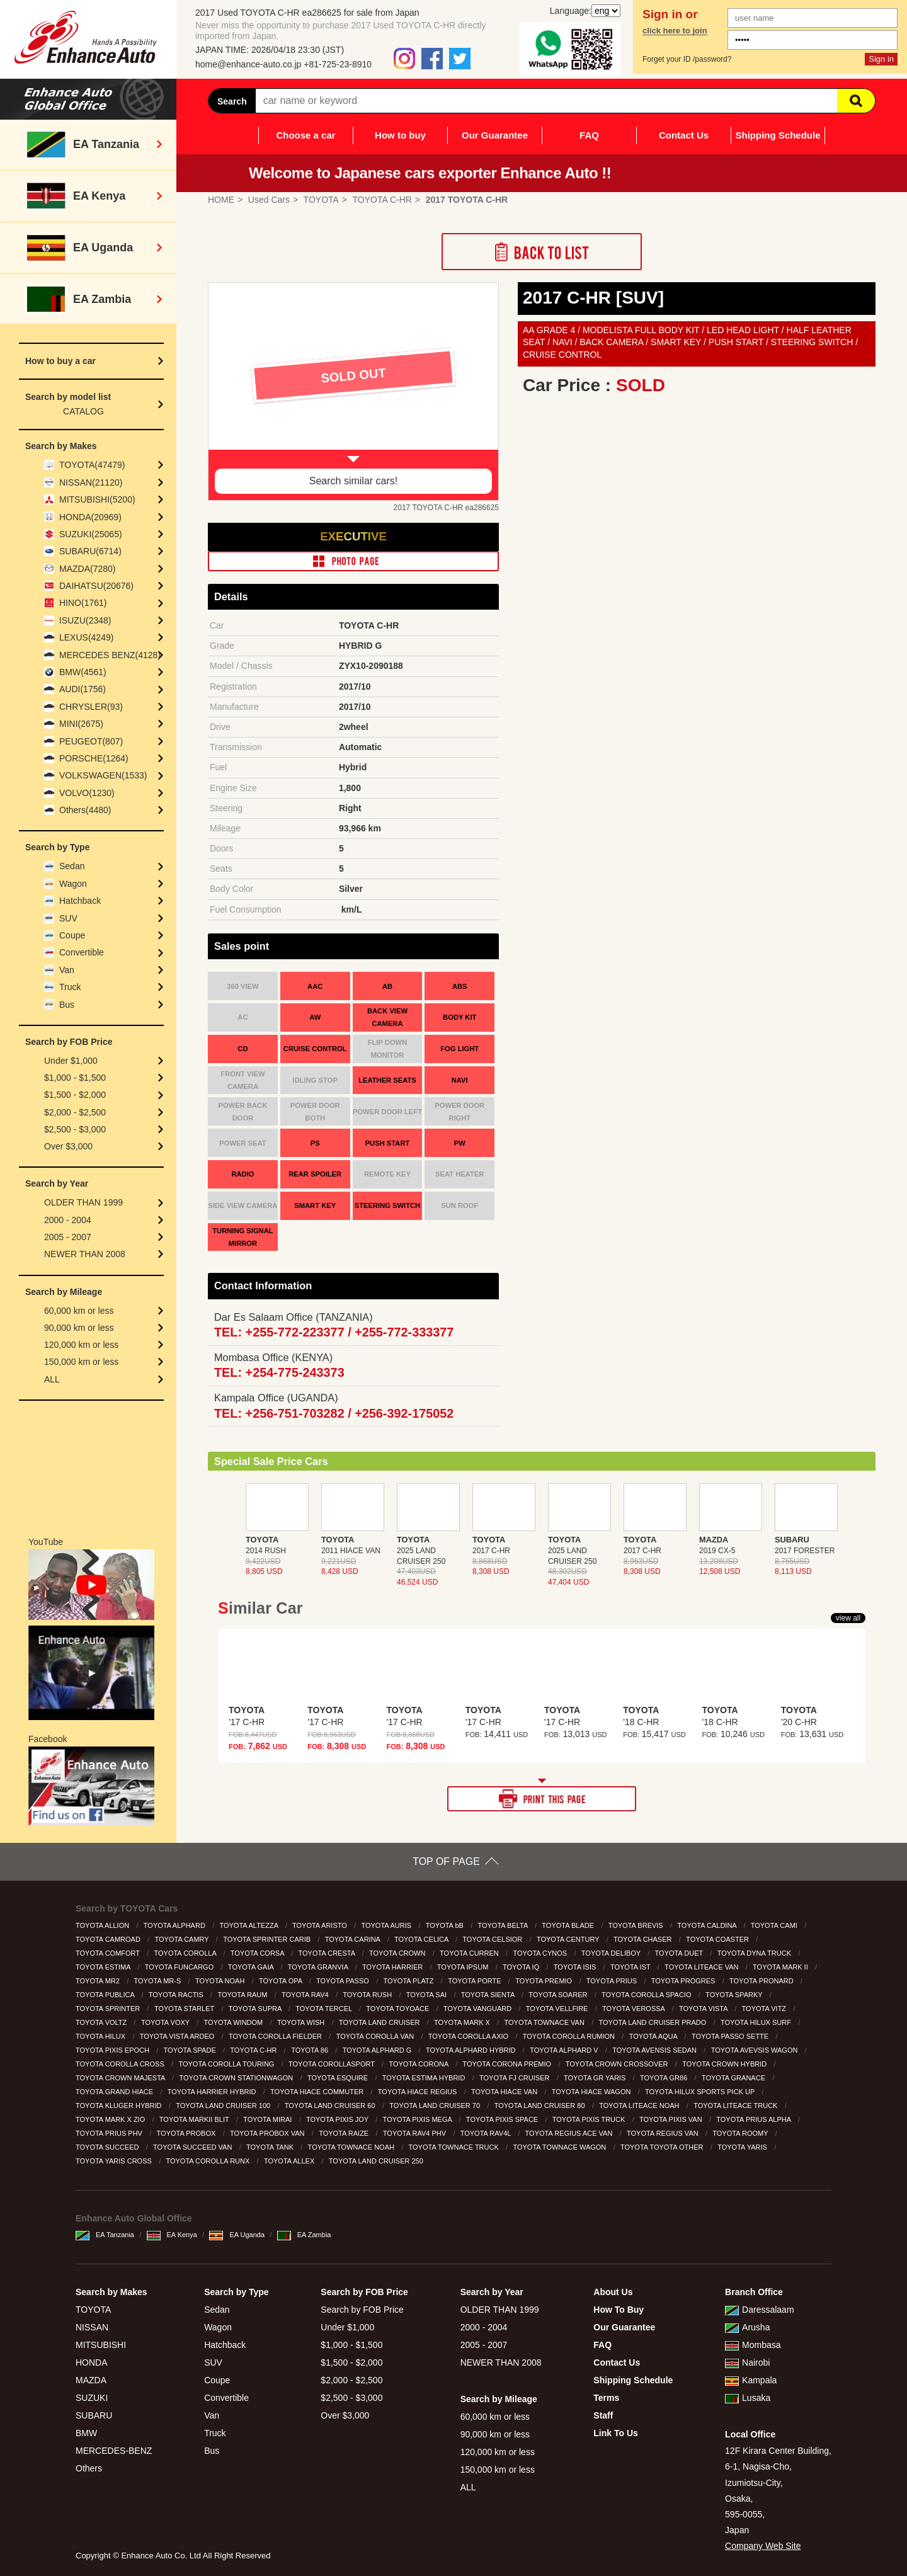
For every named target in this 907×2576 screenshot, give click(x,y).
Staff (603, 2415)
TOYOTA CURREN (470, 1953)
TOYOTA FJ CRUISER (515, 2078)
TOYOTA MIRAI (268, 2119)
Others (89, 2468)
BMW (86, 2433)
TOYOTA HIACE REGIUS (418, 2091)
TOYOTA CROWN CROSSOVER (618, 2064)
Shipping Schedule (777, 135)
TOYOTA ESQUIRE (338, 2078)
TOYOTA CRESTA (328, 1953)
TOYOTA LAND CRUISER (380, 2022)
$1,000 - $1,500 (75, 1078)
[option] (353, 391)
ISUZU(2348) (85, 620)
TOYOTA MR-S (158, 1981)
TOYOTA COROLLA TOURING (227, 2064)
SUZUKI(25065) (90, 534)
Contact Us (684, 135)
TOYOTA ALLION (103, 1925)
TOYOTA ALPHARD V (565, 2050)
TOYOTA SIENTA (488, 1994)
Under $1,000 (71, 1061)
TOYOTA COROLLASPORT (332, 2064)
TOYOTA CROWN (398, 1953)
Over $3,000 (68, 1146)
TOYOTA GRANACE (734, 2078)
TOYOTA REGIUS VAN (663, 2133)
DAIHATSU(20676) (96, 586)
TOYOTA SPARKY (734, 1994)
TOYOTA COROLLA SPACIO (647, 1994)
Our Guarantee (495, 135)
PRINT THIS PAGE (541, 1798)
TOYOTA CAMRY (183, 1939)
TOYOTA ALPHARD (175, 1925)
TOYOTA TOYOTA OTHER (662, 2147)
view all (848, 1618)
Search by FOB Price (362, 2310)
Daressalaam (759, 2310)
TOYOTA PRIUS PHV (110, 2133)
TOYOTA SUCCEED (108, 2147)
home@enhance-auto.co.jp (248, 64)
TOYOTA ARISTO (320, 1925)
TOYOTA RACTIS (177, 1994)
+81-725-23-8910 (338, 64)
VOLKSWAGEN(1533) (103, 775)
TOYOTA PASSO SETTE (731, 2036)
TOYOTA (93, 2310)
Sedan (71, 866)
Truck (70, 987)
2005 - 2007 (67, 1237)
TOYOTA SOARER (558, 1994)
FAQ (589, 135)
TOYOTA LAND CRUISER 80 (540, 2105)
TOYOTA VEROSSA (634, 2008)
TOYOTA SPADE (191, 2050)
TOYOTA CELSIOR (493, 1939)
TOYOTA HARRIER (393, 1967)
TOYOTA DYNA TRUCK (755, 1953)
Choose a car (305, 135)
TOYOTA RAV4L (486, 2133)
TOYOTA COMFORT (109, 1953)
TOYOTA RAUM (243, 1994)
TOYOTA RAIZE (344, 2133)
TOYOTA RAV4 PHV (415, 2133)
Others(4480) (85, 810)
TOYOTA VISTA (704, 2008)
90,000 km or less (79, 1328)
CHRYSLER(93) (91, 707)
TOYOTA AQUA (654, 2036)
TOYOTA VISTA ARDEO (178, 2036)
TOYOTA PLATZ (409, 1981)
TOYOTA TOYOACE (398, 2008)
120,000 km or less (81, 1345)
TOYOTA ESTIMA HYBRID (424, 2078)
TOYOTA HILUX (101, 2036)
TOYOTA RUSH (368, 1994)
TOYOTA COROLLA (186, 1953)
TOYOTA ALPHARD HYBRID (472, 2050)
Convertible (81, 952)
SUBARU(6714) (90, 551)
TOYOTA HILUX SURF (757, 2022)
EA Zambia (304, 2234)
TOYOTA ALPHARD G (378, 2050)
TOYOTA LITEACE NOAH (640, 2105)
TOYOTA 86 (310, 2050)
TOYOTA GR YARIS (595, 2078)
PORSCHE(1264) (93, 758)
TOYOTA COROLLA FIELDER (276, 2036)
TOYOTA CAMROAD (109, 1939)
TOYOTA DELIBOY (611, 1953)
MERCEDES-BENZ (114, 2451)
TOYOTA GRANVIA (319, 1967)
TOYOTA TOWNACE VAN (545, 2022)
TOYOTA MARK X (463, 2022)
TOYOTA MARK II (781, 1967)
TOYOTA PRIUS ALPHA (754, 2119)
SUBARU (94, 2415)
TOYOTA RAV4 (306, 1994)
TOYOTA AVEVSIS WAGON (755, 2050)
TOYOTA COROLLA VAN (376, 2036)
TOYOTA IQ (522, 1967)
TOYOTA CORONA (419, 2064)
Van (66, 970)
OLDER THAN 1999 (83, 1202)
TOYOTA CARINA (353, 1939)
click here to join (674, 30)
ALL (52, 1379)
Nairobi (747, 2362)
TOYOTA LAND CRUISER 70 (435, 2105)
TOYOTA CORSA (258, 1953)
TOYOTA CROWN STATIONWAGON (237, 2078)
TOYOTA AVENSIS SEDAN (655, 2050)
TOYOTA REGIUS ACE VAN (570, 2133)
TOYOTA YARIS (743, 2147)
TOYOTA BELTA (503, 1925)
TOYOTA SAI (427, 1994)
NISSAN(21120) (90, 482)
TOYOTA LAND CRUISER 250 (377, 2161)
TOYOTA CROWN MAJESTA (121, 2078)
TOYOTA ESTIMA (104, 1967)
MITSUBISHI (101, 2345)
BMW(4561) (82, 672)
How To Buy (618, 2310)
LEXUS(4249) (86, 637)
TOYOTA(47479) (92, 465)
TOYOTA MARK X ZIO (111, 2119)
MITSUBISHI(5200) (97, 499)
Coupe (72, 935)
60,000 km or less (79, 1311)
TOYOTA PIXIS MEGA (418, 2119)
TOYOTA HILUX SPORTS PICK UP (700, 2091)
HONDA (92, 2362)
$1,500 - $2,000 (75, 1095)
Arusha (747, 2327)
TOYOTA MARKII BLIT (195, 2119)
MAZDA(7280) (87, 569)
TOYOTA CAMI (775, 1925)
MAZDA (91, 2380)
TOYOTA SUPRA (256, 2008)
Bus (66, 1005)
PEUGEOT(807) (91, 741)
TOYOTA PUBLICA (106, 1994)
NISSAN (92, 2327)
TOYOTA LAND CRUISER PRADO (654, 2022)
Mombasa (752, 2345)
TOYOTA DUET (680, 1953)
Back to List (542, 251)
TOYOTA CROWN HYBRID (725, 2064)
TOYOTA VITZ (765, 2008)
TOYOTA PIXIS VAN (671, 2119)
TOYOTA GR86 (664, 2078)
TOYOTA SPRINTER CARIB (267, 1939)
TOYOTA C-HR (254, 2050)
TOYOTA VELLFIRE (558, 2008)
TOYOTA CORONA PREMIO (507, 2064)
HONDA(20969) (90, 517)
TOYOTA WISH (301, 2022)
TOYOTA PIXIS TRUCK (589, 2119)
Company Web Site (763, 2546)
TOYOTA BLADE (569, 1925)
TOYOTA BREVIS (636, 1925)
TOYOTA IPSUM (464, 1967)
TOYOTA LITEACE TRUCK (736, 2105)
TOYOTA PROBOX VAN (268, 2133)
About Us (612, 2292)
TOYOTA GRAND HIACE (115, 2091)
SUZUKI (92, 2398)
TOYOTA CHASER (643, 1939)
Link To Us (615, 2433)
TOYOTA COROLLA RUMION (570, 2036)
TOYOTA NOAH (221, 1981)
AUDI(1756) (82, 689)
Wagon (73, 884)
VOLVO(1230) (87, 793)
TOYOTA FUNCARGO (180, 1967)
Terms (606, 2398)
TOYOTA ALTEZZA (249, 1925)
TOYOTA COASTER (718, 1939)
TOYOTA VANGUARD (478, 2008)
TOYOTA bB (445, 1925)
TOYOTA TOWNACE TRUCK (455, 2147)
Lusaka (747, 2398)
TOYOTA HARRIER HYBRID (213, 2091)
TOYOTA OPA (281, 1981)
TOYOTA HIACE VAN (505, 2091)
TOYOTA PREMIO (544, 1981)
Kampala (751, 2380)
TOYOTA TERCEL (324, 2008)
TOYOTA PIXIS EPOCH (113, 2050)
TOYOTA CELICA (422, 1939)
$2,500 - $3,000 (75, 1129)
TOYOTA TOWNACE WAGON (560, 2147)
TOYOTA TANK (270, 2147)
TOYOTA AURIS (387, 1925)
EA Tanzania (105, 2234)
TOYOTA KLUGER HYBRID (120, 2105)
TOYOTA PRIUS (612, 1981)
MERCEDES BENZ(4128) (110, 655)
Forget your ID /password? (686, 59)
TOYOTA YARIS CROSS (115, 2161)
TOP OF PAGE (446, 1861)
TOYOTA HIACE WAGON (592, 2091)
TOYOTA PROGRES (684, 1981)
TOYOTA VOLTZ (102, 2022)
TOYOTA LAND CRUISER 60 (331, 2105)
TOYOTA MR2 (99, 1981)
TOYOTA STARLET (185, 2008)
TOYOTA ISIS (576, 1967)
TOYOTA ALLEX (290, 2161)
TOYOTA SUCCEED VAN (193, 2147)
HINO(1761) (82, 603)
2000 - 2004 (67, 1220)
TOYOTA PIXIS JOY (338, 2119)
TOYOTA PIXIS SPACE (503, 2119)
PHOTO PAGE (353, 561)
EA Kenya (172, 2234)
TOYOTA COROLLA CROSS (121, 2064)
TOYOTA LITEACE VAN (702, 1967)
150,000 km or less (81, 1362)
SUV (68, 918)
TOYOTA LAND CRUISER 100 (224, 2105)
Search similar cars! (353, 481)
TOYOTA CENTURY (569, 1939)
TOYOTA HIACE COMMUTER (317, 2091)
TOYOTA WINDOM (234, 2022)
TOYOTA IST (631, 1967)
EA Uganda (237, 2234)
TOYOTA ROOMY (741, 2133)
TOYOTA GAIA (251, 1967)
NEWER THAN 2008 (84, 1254)
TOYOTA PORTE (475, 1981)
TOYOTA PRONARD (762, 1981)
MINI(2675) (81, 724)
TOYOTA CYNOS (541, 1953)
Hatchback (80, 901)
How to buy (400, 135)
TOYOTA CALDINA (707, 1925)
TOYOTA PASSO (343, 1981)
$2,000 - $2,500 (75, 1112)
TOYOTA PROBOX (187, 2133)
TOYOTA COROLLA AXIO (469, 2036)
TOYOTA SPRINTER (109, 2008)
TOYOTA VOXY (166, 2022)
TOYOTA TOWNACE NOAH (352, 2147)
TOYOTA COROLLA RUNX (208, 2161)
